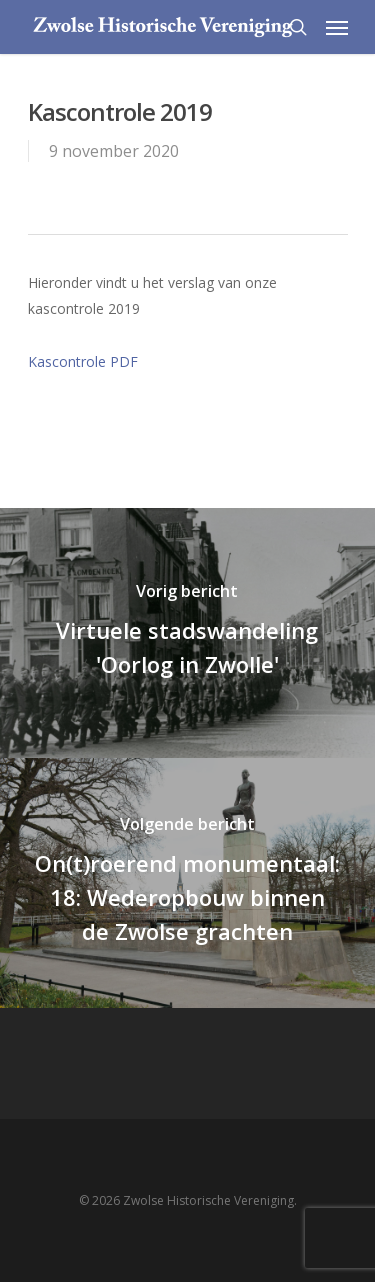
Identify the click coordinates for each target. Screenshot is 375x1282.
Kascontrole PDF (83, 361)
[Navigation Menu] (337, 27)
